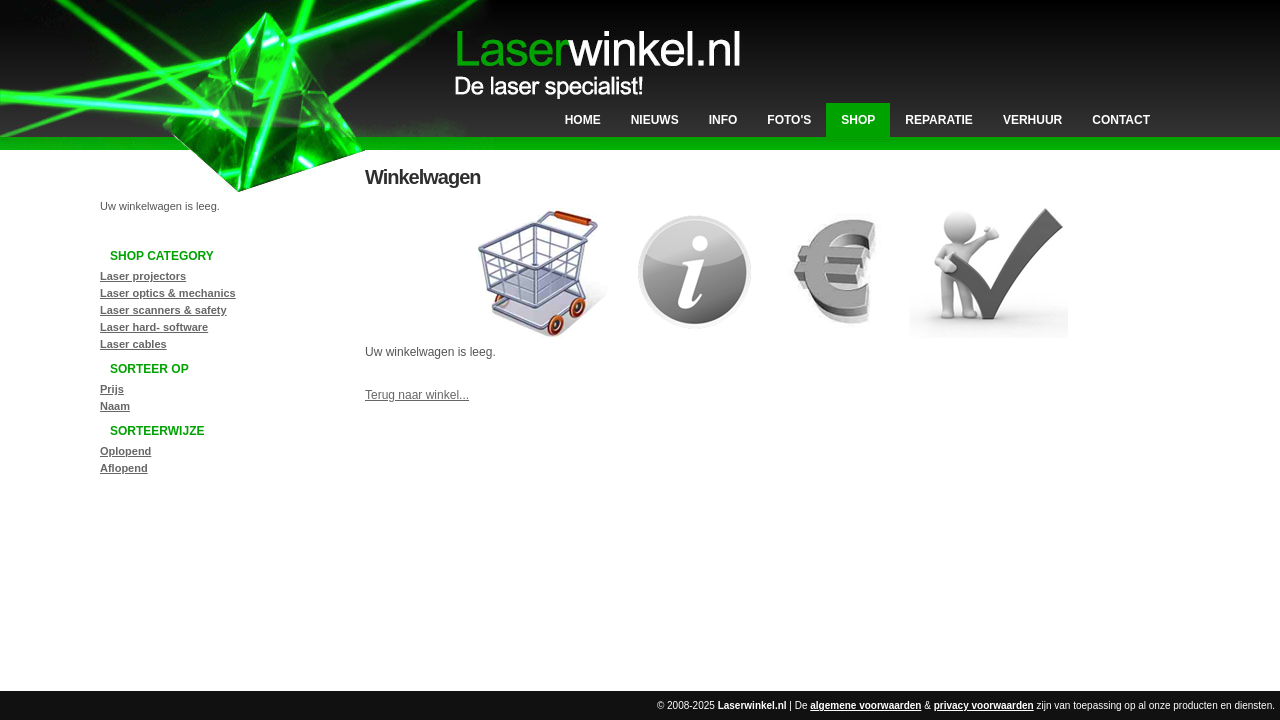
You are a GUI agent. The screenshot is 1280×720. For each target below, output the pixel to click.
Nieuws (655, 120)
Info (723, 120)
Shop (858, 120)
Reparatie (939, 120)
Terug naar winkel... (417, 395)
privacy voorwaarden (984, 705)
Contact (1121, 120)
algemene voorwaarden (865, 705)
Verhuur (1032, 120)
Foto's (789, 120)
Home (583, 120)
